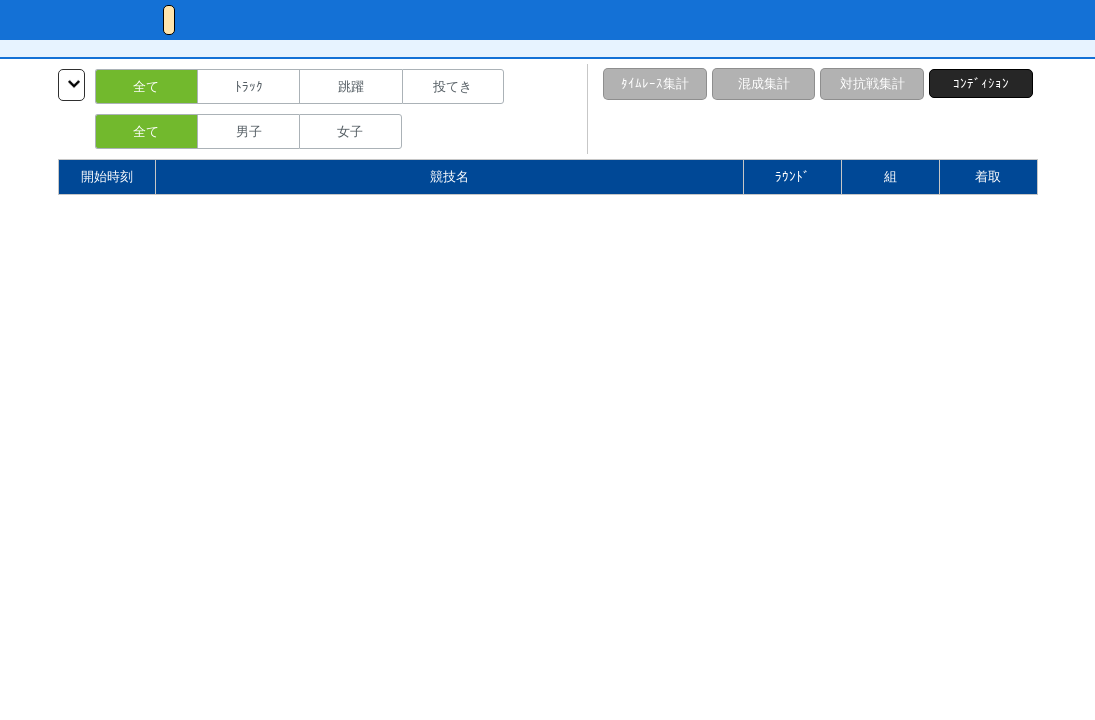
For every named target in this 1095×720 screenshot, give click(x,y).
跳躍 (351, 86)
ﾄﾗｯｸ (249, 86)
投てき (452, 86)
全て (146, 86)
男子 (249, 131)
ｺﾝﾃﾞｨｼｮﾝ (981, 83)
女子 (350, 131)
